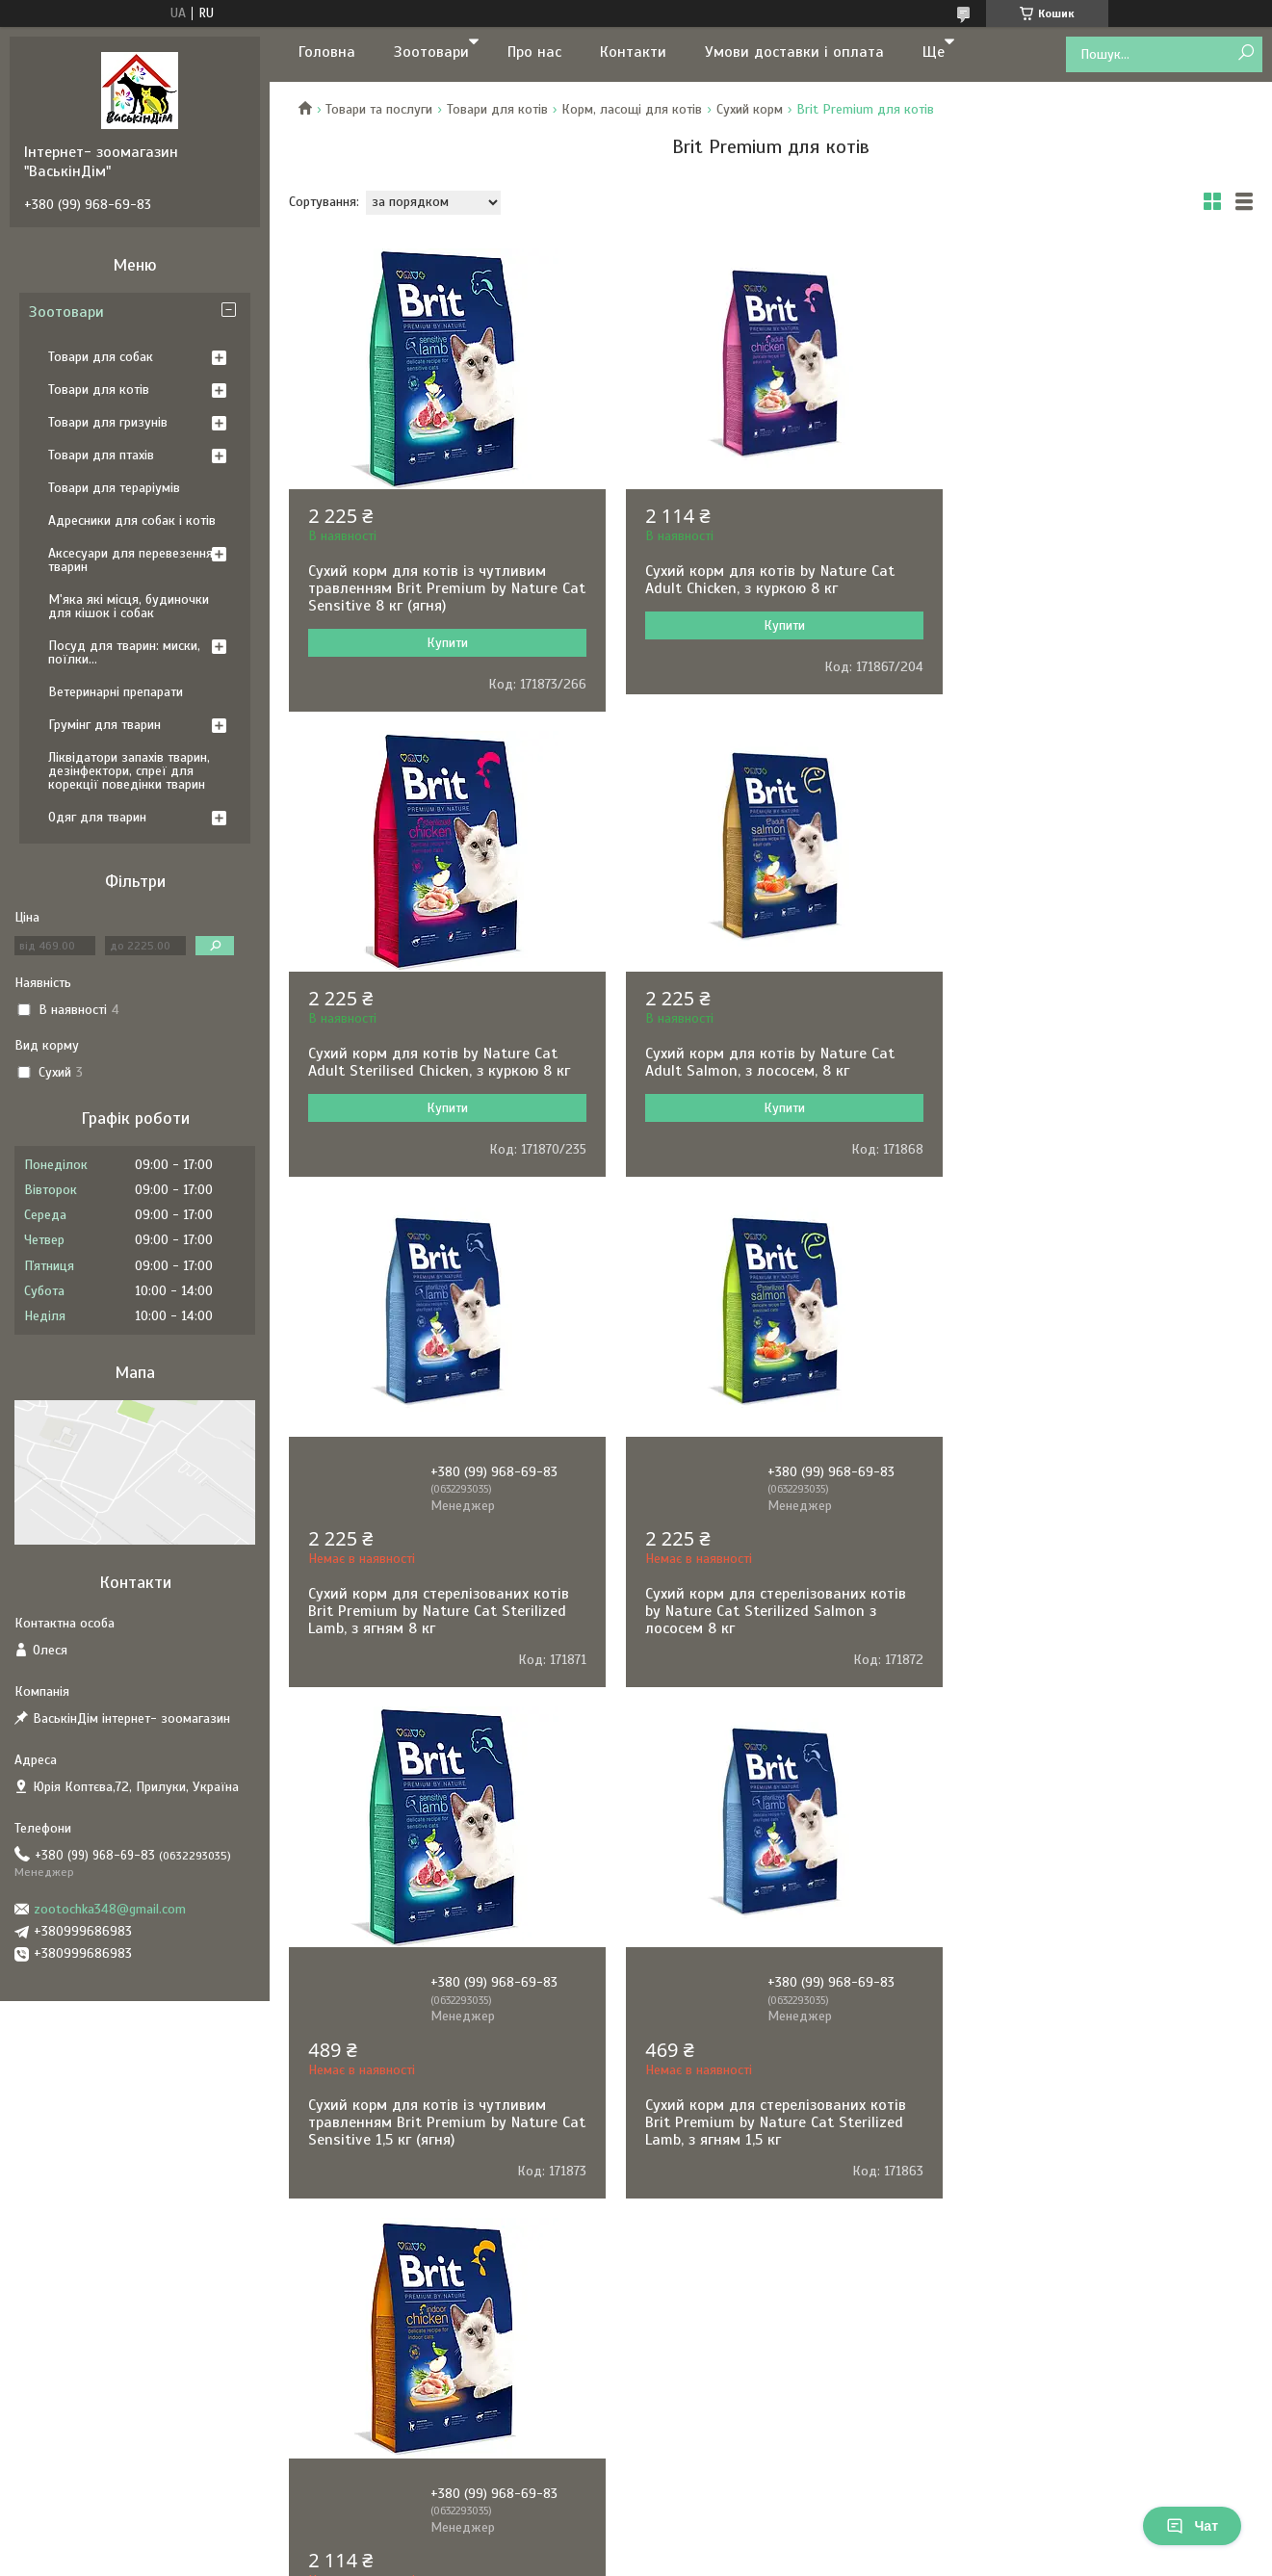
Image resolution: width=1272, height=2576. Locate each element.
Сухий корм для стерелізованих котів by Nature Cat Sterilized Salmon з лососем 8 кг (1094, 1146)
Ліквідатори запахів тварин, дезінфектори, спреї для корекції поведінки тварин (129, 771)
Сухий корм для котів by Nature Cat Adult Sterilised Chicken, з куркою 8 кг (1095, 579)
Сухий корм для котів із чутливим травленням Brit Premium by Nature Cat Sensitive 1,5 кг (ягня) (433, 1657)
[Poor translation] (70, 2295)
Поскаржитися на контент (654, 2183)
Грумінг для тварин (104, 724)
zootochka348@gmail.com (110, 1909)
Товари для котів (497, 109)
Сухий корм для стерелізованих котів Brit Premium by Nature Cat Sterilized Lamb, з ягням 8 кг (766, 1146)
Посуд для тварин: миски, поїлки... (124, 652)
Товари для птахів (101, 455)
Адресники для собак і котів (132, 520)
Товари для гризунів (108, 422)
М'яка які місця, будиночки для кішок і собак (128, 606)
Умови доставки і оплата (794, 52)
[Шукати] (1245, 53)
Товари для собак (100, 357)
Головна (327, 52)
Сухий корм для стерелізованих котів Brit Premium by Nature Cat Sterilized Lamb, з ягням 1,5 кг (766, 1657)
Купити (443, 643)
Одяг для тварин (97, 817)
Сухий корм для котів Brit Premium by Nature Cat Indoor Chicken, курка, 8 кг (1096, 1648)
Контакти (633, 52)
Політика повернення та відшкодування (472, 2096)
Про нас (534, 52)
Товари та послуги (378, 109)
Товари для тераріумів (114, 488)
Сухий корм (749, 109)
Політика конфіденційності (121, 2077)
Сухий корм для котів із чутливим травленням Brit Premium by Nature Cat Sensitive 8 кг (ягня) (433, 588)
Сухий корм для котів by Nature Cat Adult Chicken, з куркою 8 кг (761, 579)
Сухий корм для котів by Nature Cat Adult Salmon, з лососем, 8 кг (433, 1062)
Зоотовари (431, 52)
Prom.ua (726, 2166)
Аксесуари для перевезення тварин (130, 560)
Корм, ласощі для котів (631, 109)
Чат (1192, 2526)
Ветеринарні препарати (115, 692)
